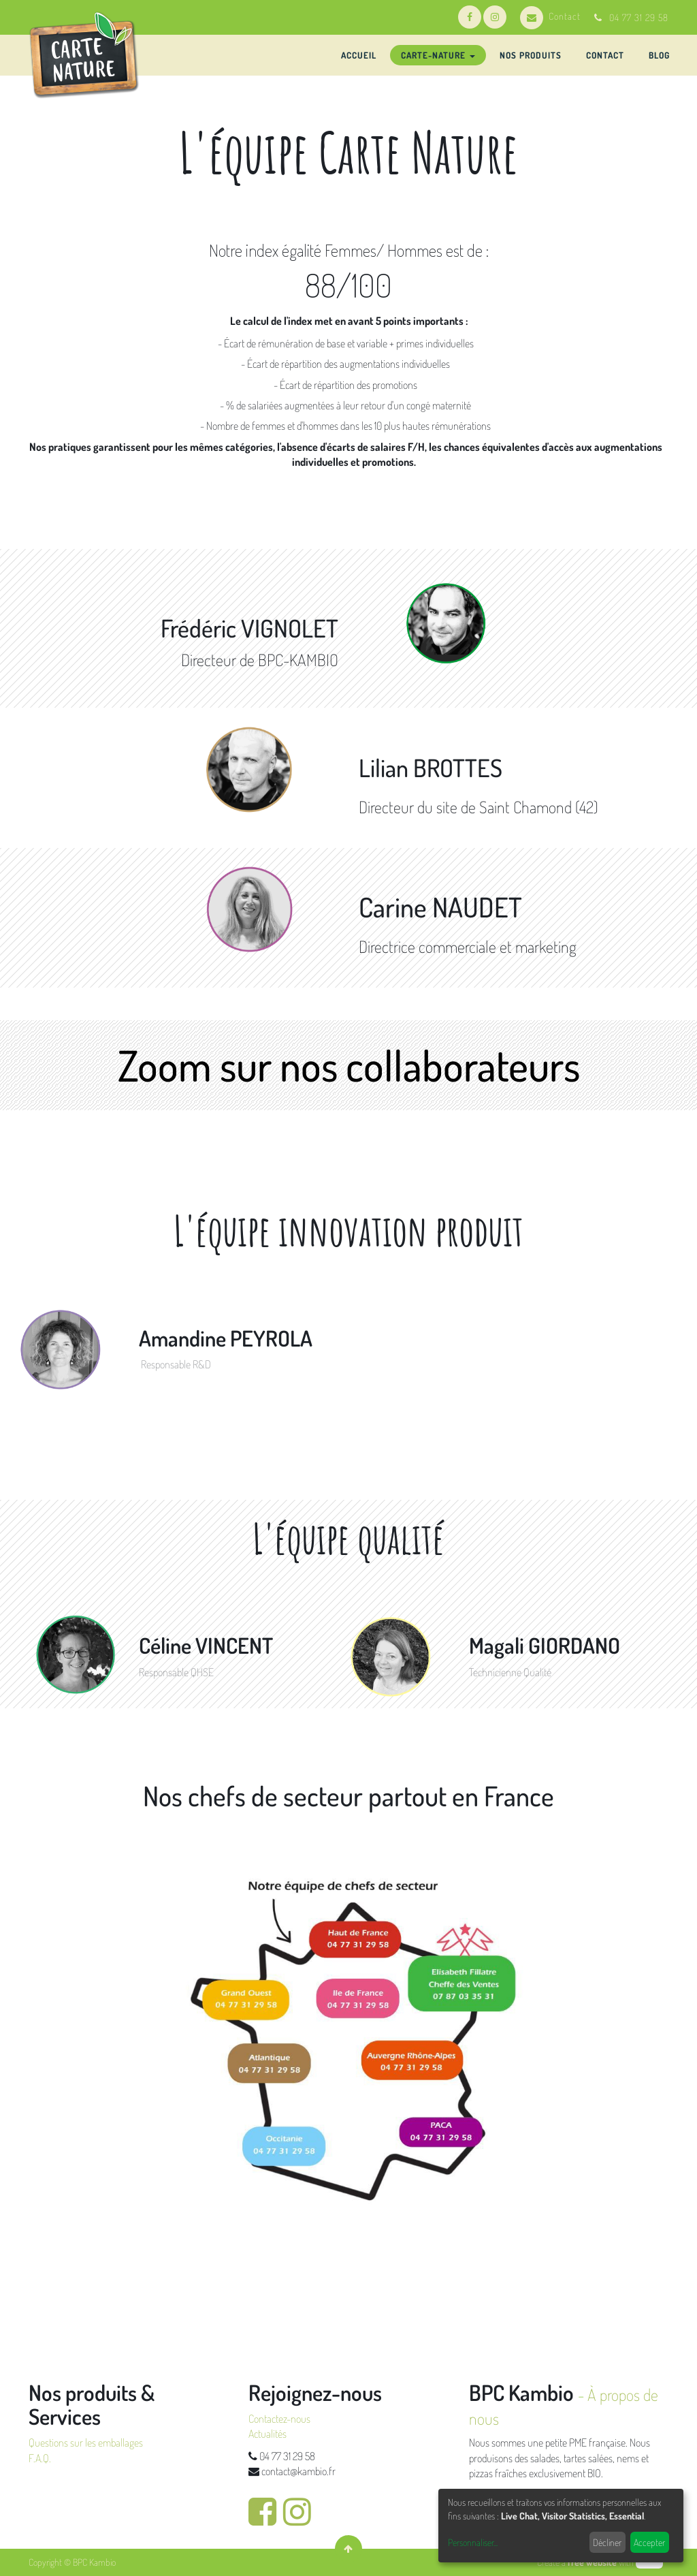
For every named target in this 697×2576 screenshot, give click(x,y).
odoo (649, 2562)
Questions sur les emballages (86, 2442)
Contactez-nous (279, 2418)
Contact (550, 16)
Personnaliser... (473, 2542)
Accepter (649, 2542)
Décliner (607, 2542)
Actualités (267, 2433)
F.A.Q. (40, 2458)
